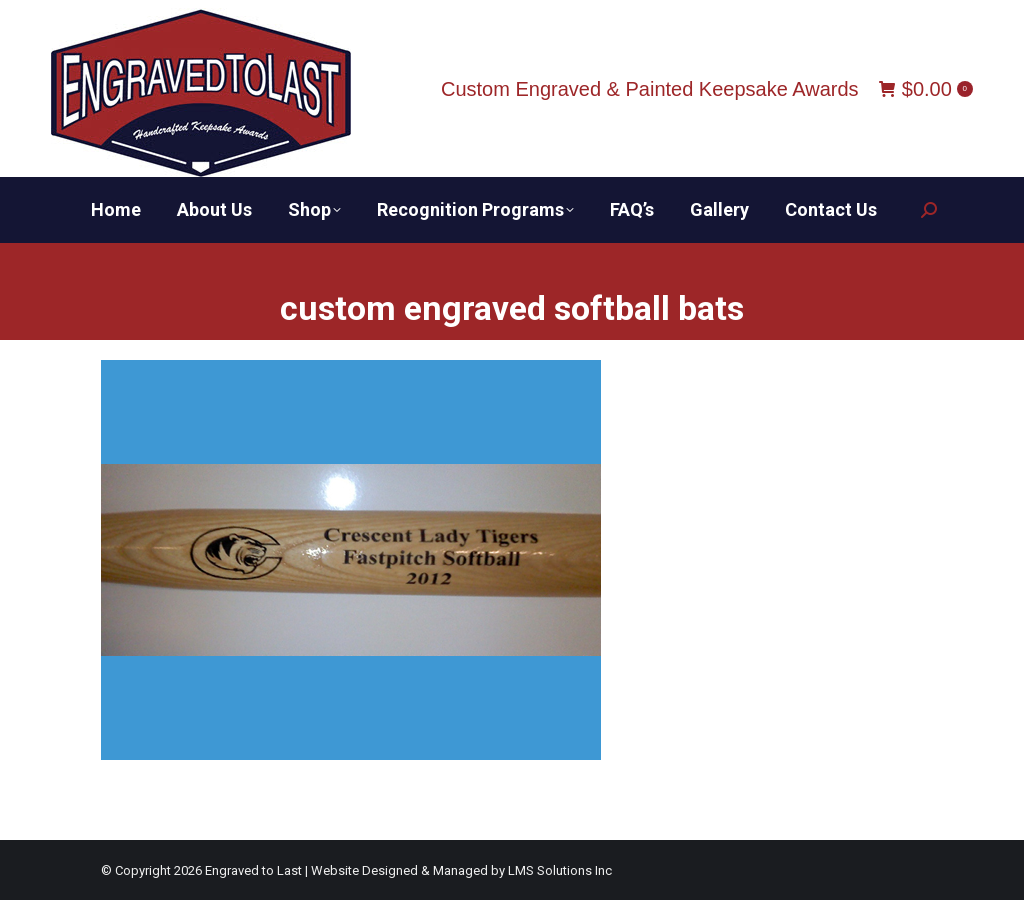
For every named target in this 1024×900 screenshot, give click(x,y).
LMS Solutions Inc (560, 870)
